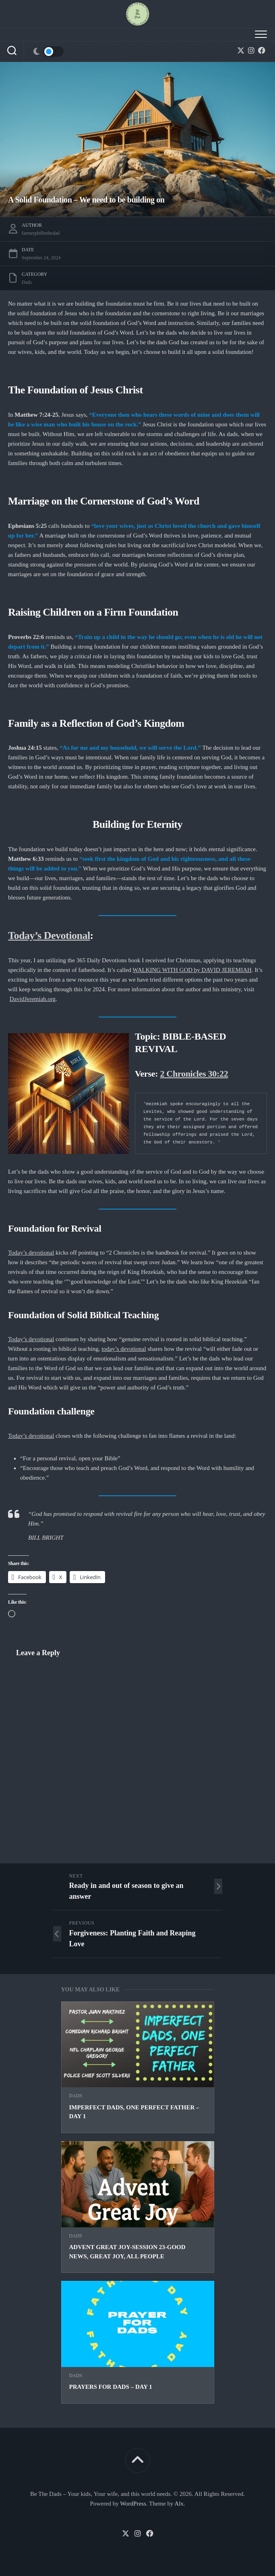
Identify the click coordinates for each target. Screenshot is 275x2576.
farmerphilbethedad (41, 233)
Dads (76, 2095)
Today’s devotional (31, 1252)
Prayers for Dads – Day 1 (110, 2387)
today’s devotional (123, 1349)
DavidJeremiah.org (33, 999)
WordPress (133, 2503)
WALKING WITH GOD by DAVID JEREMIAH (192, 970)
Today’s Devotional (49, 935)
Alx (179, 2503)
